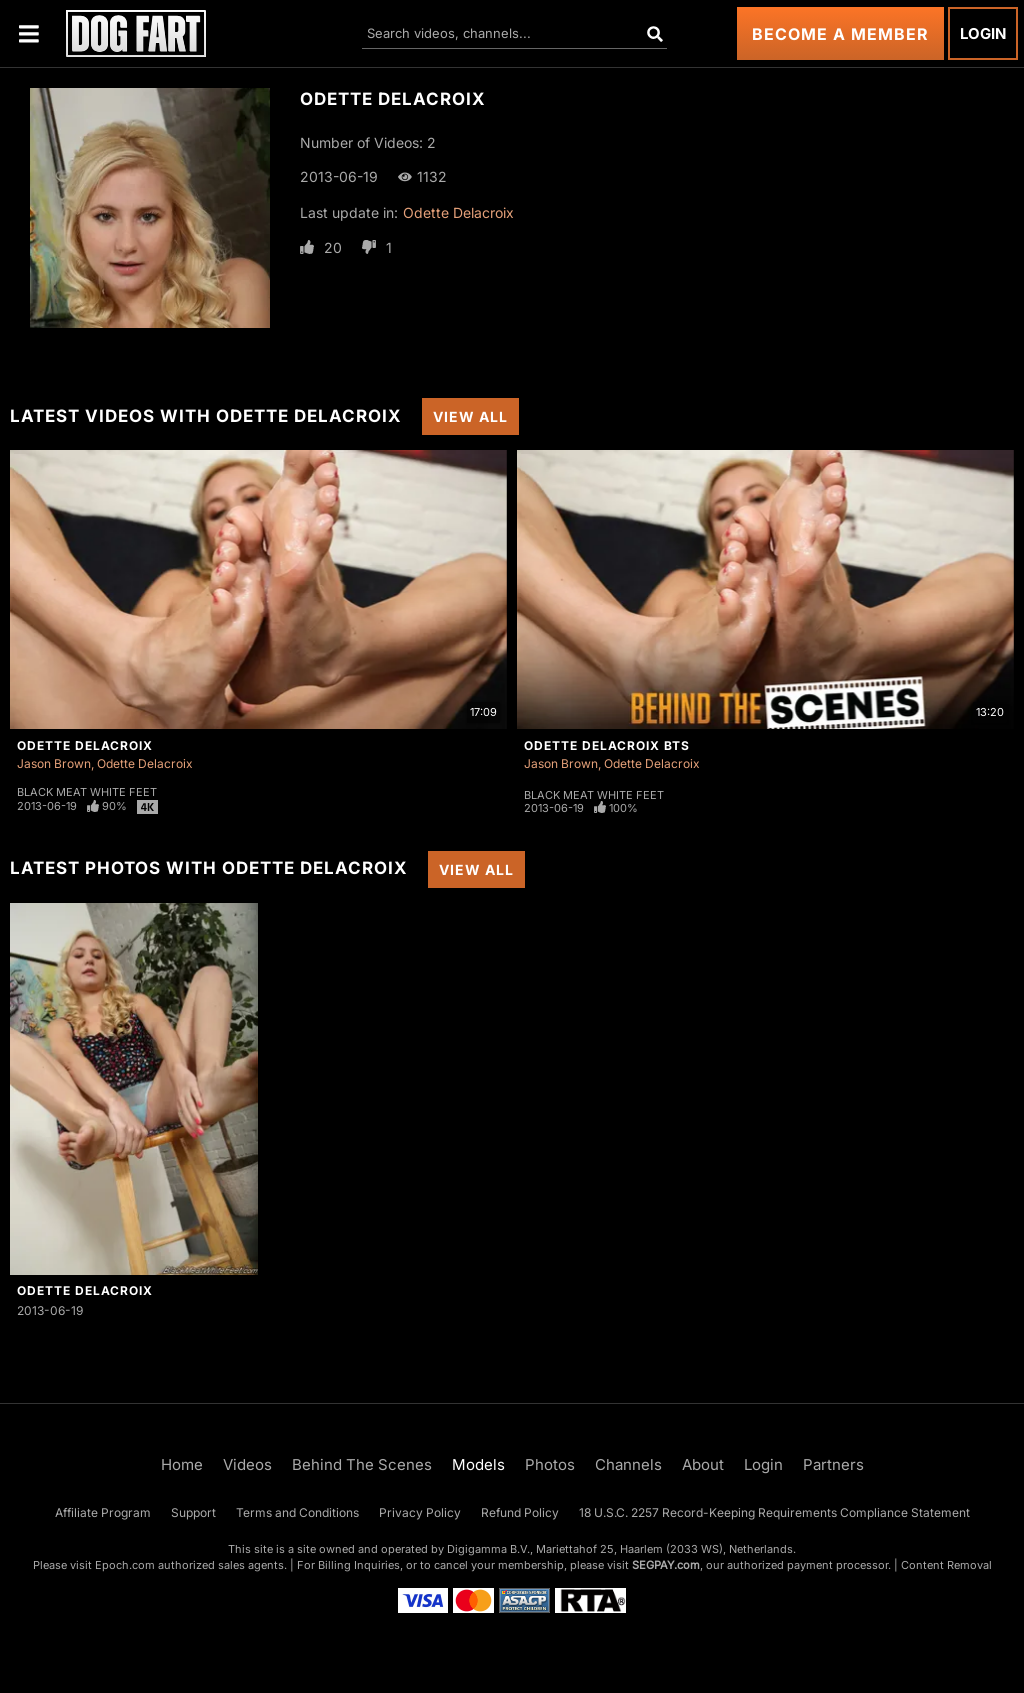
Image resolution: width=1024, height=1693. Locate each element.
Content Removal (946, 1565)
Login (983, 33)
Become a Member (840, 34)
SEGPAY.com (666, 1565)
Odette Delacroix (458, 212)
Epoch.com (125, 1565)
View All (470, 416)
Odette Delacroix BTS (607, 745)
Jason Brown (54, 763)
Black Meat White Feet (87, 792)
